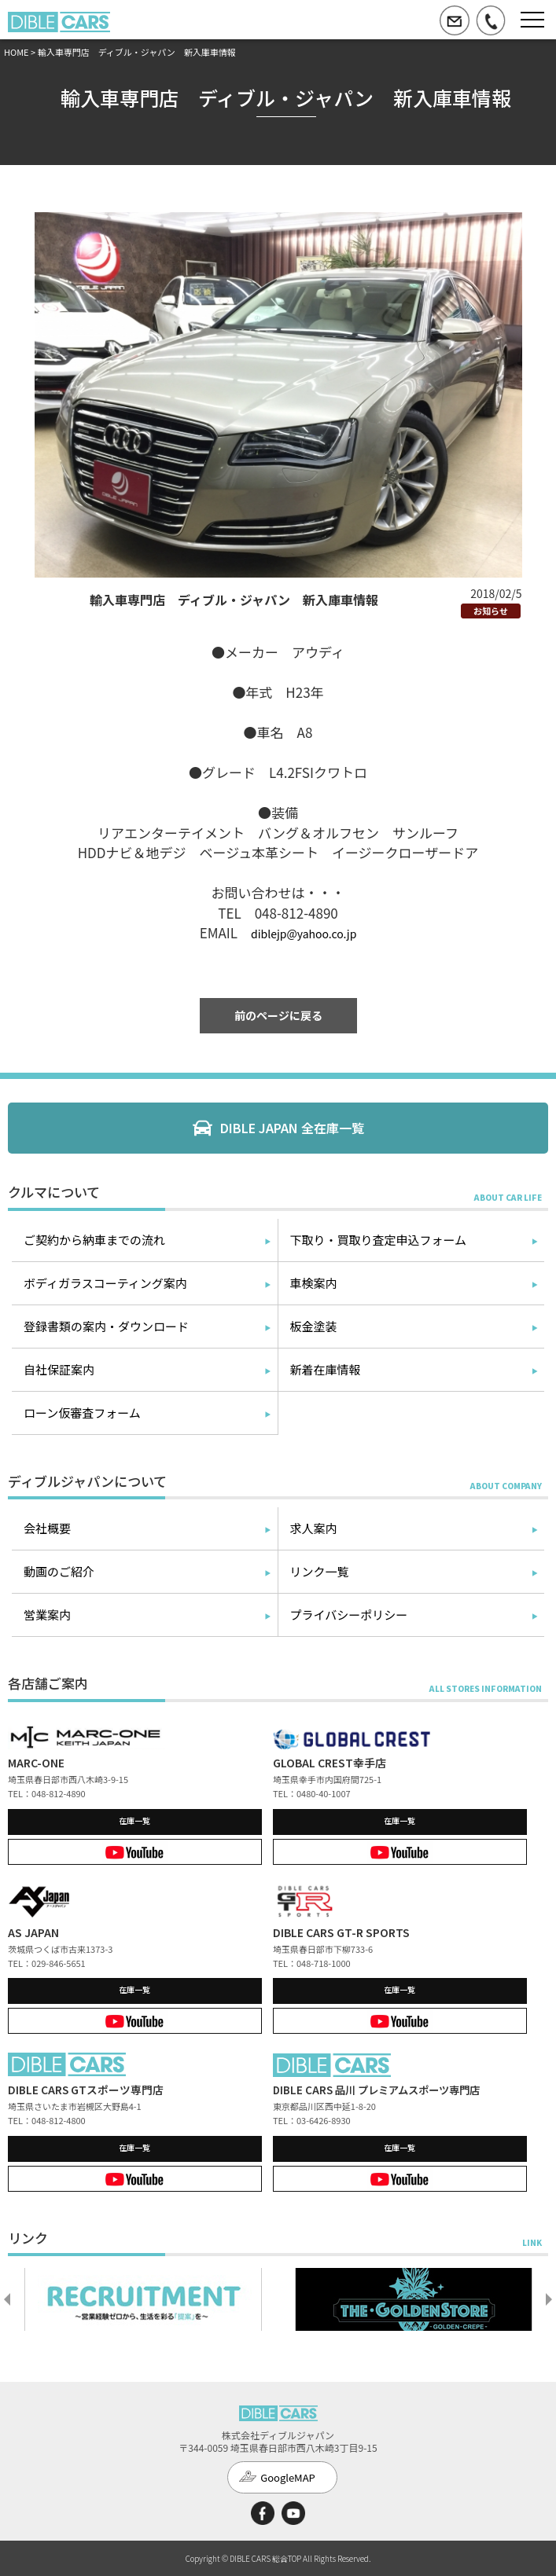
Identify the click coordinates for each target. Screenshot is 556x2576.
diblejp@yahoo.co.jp (303, 933)
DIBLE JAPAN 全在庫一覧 (292, 1127)
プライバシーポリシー (349, 1614)
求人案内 (313, 1528)
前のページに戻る (278, 1015)
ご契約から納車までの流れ (94, 1239)
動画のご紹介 (59, 1571)
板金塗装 (313, 1326)
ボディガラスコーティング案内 (105, 1283)
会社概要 (47, 1528)
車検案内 (313, 1283)
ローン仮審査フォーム (82, 1412)
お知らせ (490, 610)
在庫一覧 (134, 1820)
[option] (143, 2299)
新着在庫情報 (325, 1369)
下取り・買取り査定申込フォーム (378, 1239)
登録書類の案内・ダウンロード (106, 1326)
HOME (16, 52)
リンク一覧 (319, 1571)
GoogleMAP (287, 2477)
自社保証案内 (59, 1369)
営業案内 (47, 1614)
